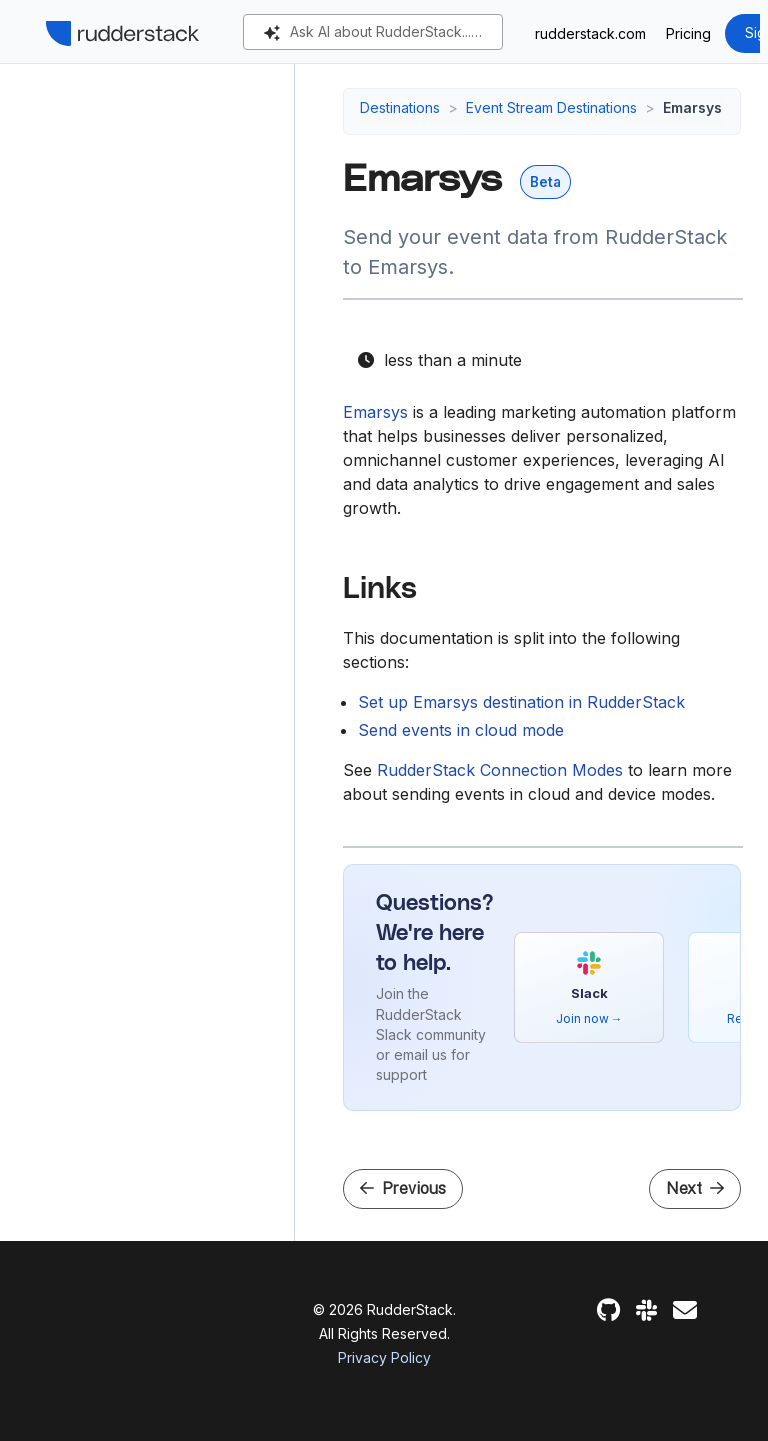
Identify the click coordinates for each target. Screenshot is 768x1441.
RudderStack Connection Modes (500, 770)
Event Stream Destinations (551, 107)
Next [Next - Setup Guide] (695, 1188)
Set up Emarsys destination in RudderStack (521, 702)
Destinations (400, 107)
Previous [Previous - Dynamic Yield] (403, 1188)
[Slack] (646, 1310)
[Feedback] (685, 1310)
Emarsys (375, 412)
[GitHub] (608, 1310)
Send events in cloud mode (461, 730)
